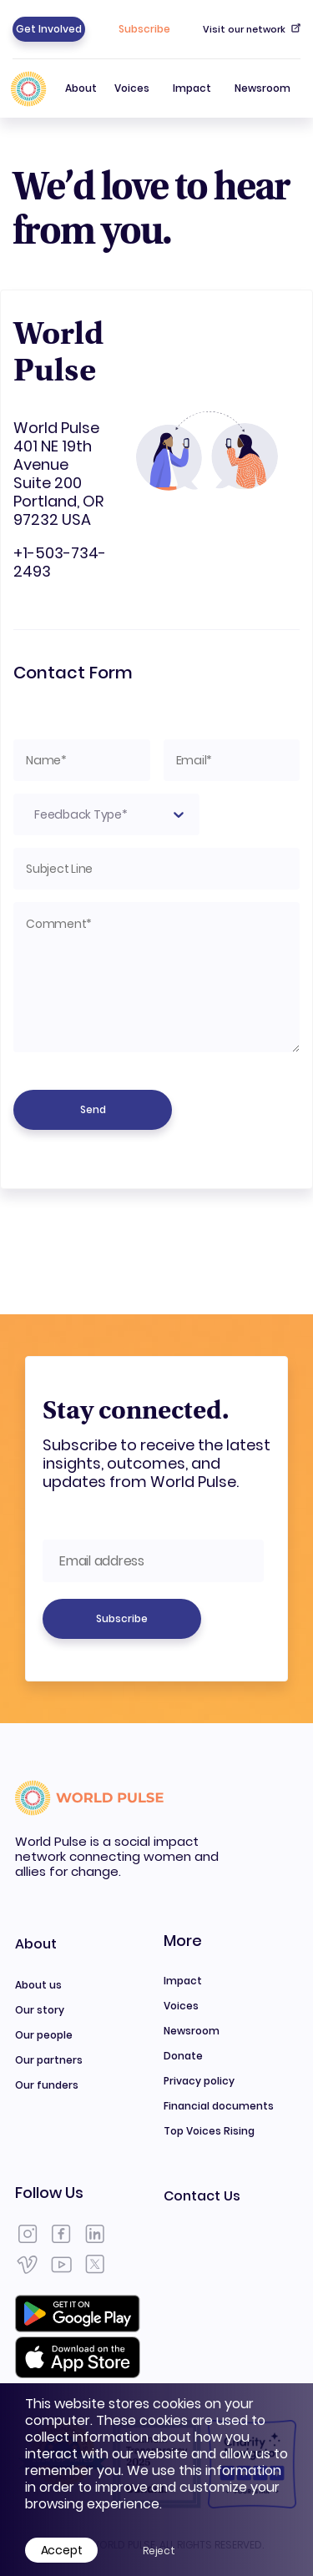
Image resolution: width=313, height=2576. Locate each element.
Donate (183, 2056)
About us (38, 1985)
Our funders (46, 2085)
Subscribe (144, 29)
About (81, 99)
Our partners (49, 2060)
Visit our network (251, 29)
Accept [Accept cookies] (62, 2550)
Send (93, 1109)
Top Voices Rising (209, 2131)
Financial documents (219, 2106)
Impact (192, 88)
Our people (44, 2035)
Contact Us (202, 2195)
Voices (131, 88)
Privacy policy (199, 2081)
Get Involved (49, 29)
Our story (39, 2010)
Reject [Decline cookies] (159, 2550)
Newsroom (262, 88)
